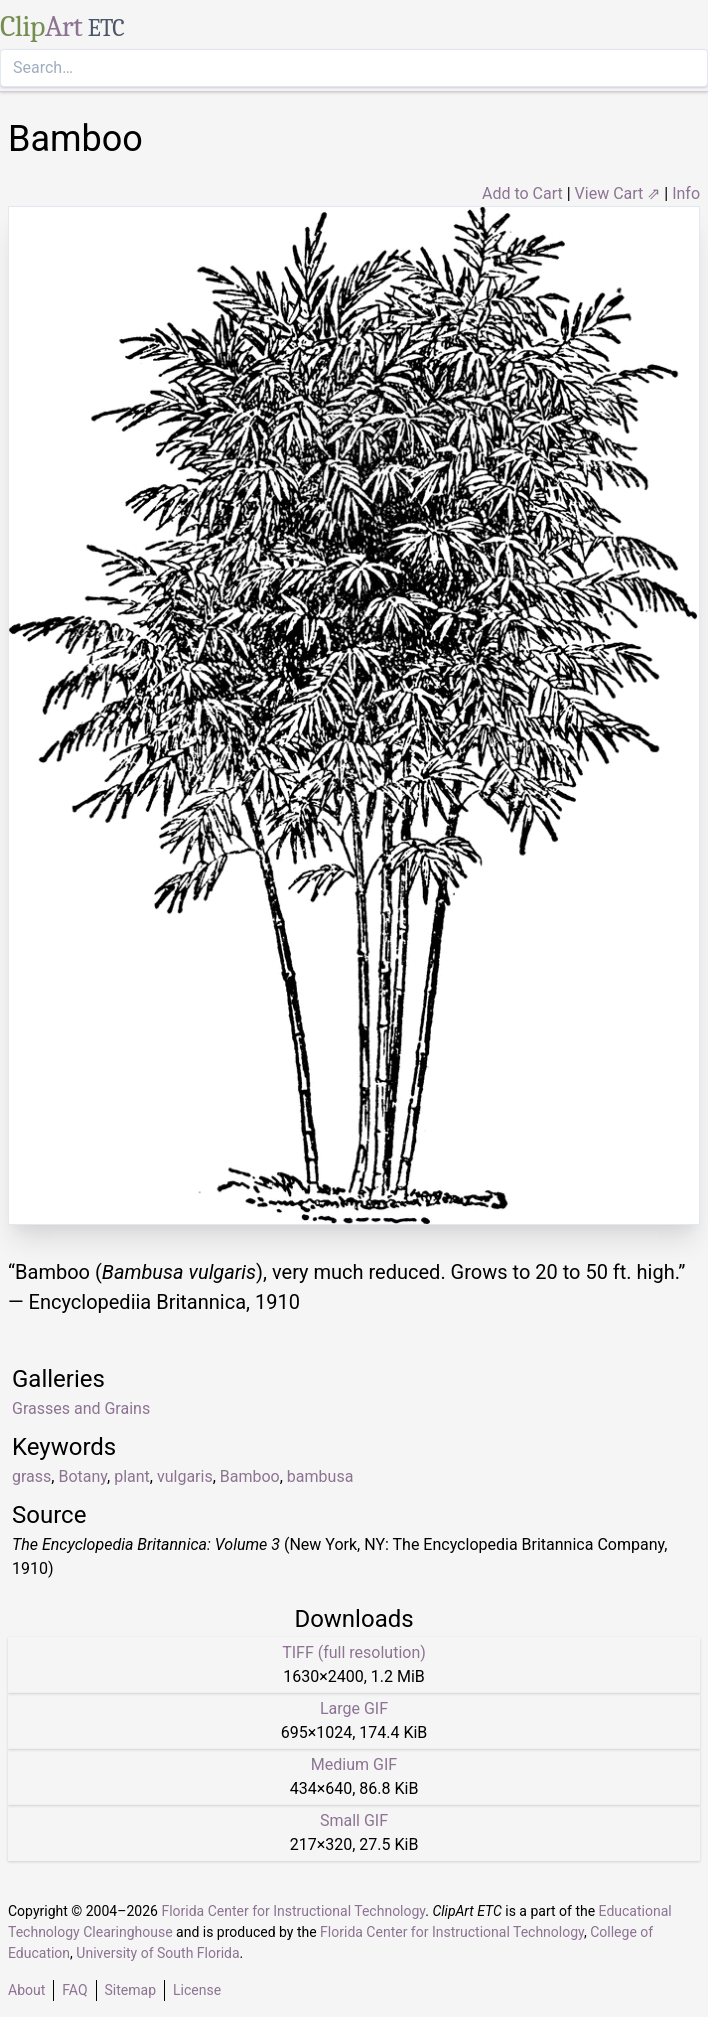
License (197, 1990)
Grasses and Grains (81, 1408)
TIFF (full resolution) (354, 1652)
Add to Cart (522, 193)
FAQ (74, 1990)
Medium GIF (354, 1764)
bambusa (320, 1476)
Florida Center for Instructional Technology (293, 1911)
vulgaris (185, 1476)
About (26, 1990)
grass (31, 1476)
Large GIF (354, 1708)
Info (686, 193)
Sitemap (130, 1990)
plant (132, 1476)
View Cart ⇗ (618, 193)
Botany (82, 1476)
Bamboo (250, 1476)
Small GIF (354, 1820)
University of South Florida (157, 1953)
